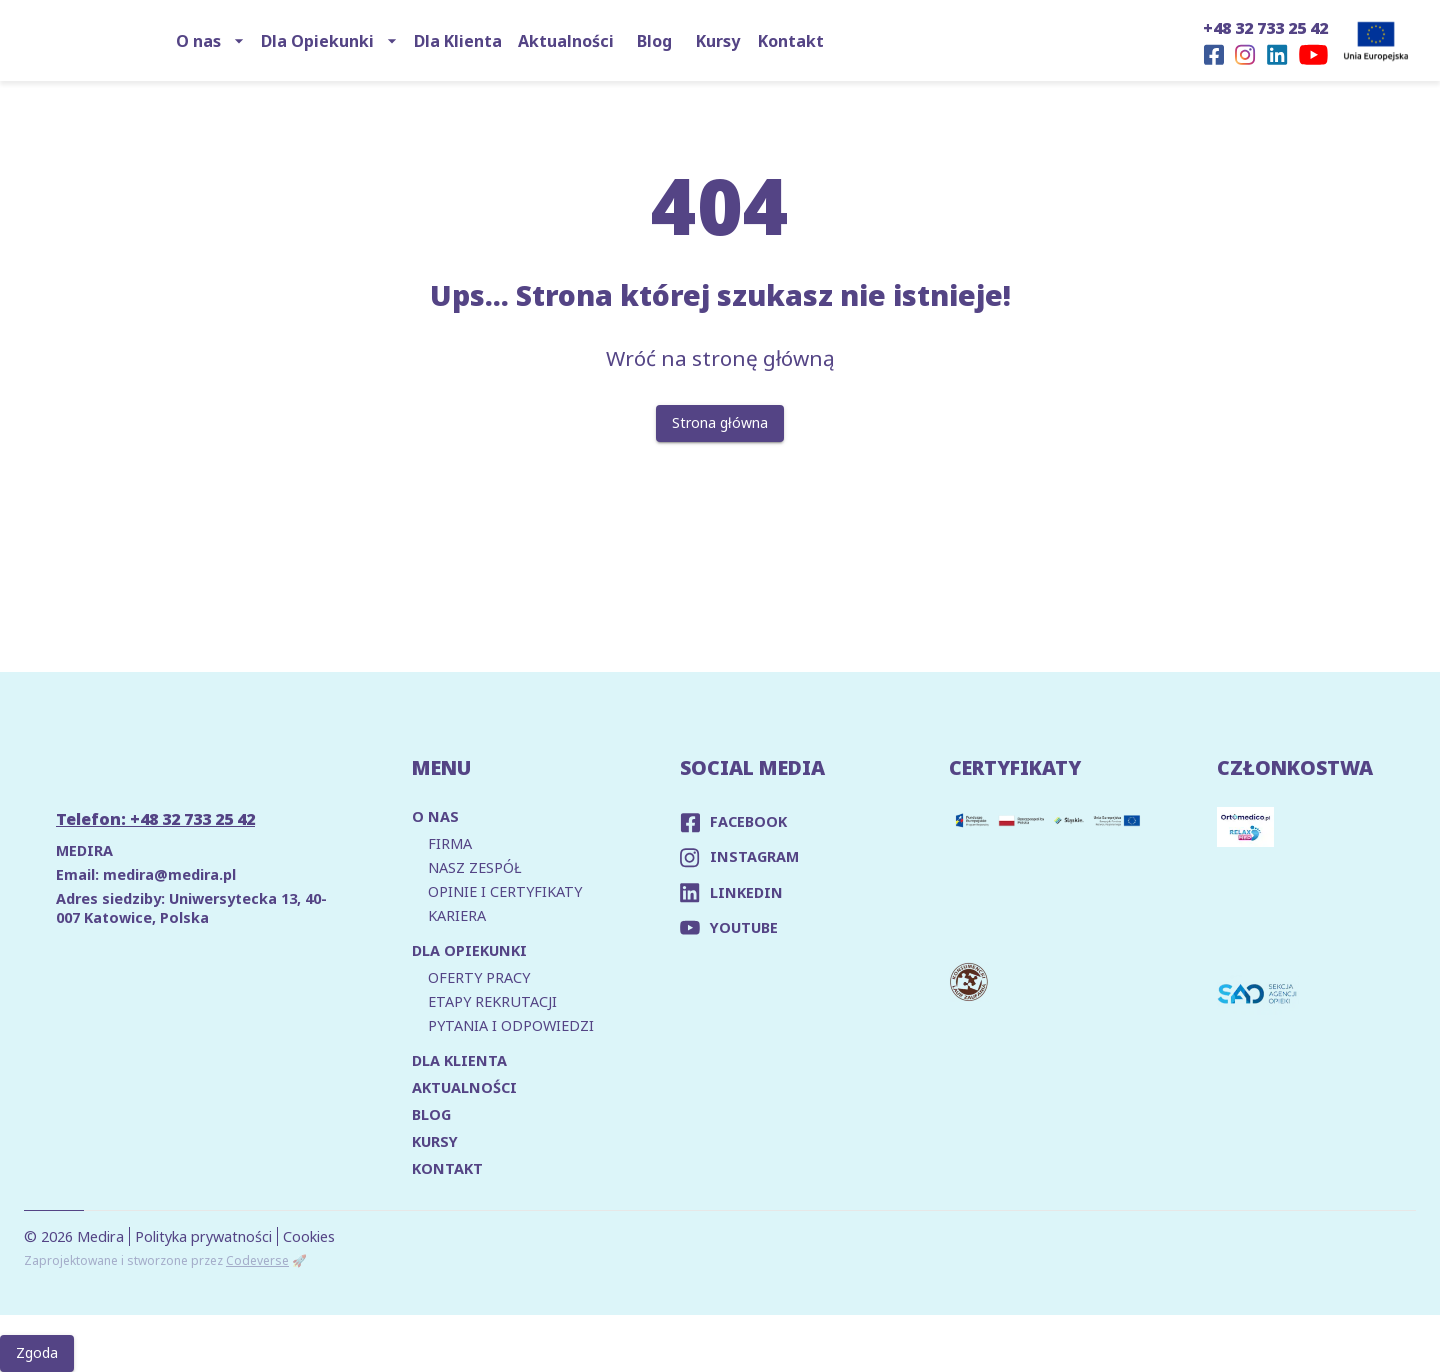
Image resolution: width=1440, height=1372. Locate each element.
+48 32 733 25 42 (1265, 28)
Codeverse (257, 1260)
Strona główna (720, 423)
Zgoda (37, 1353)
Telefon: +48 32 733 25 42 (155, 819)
